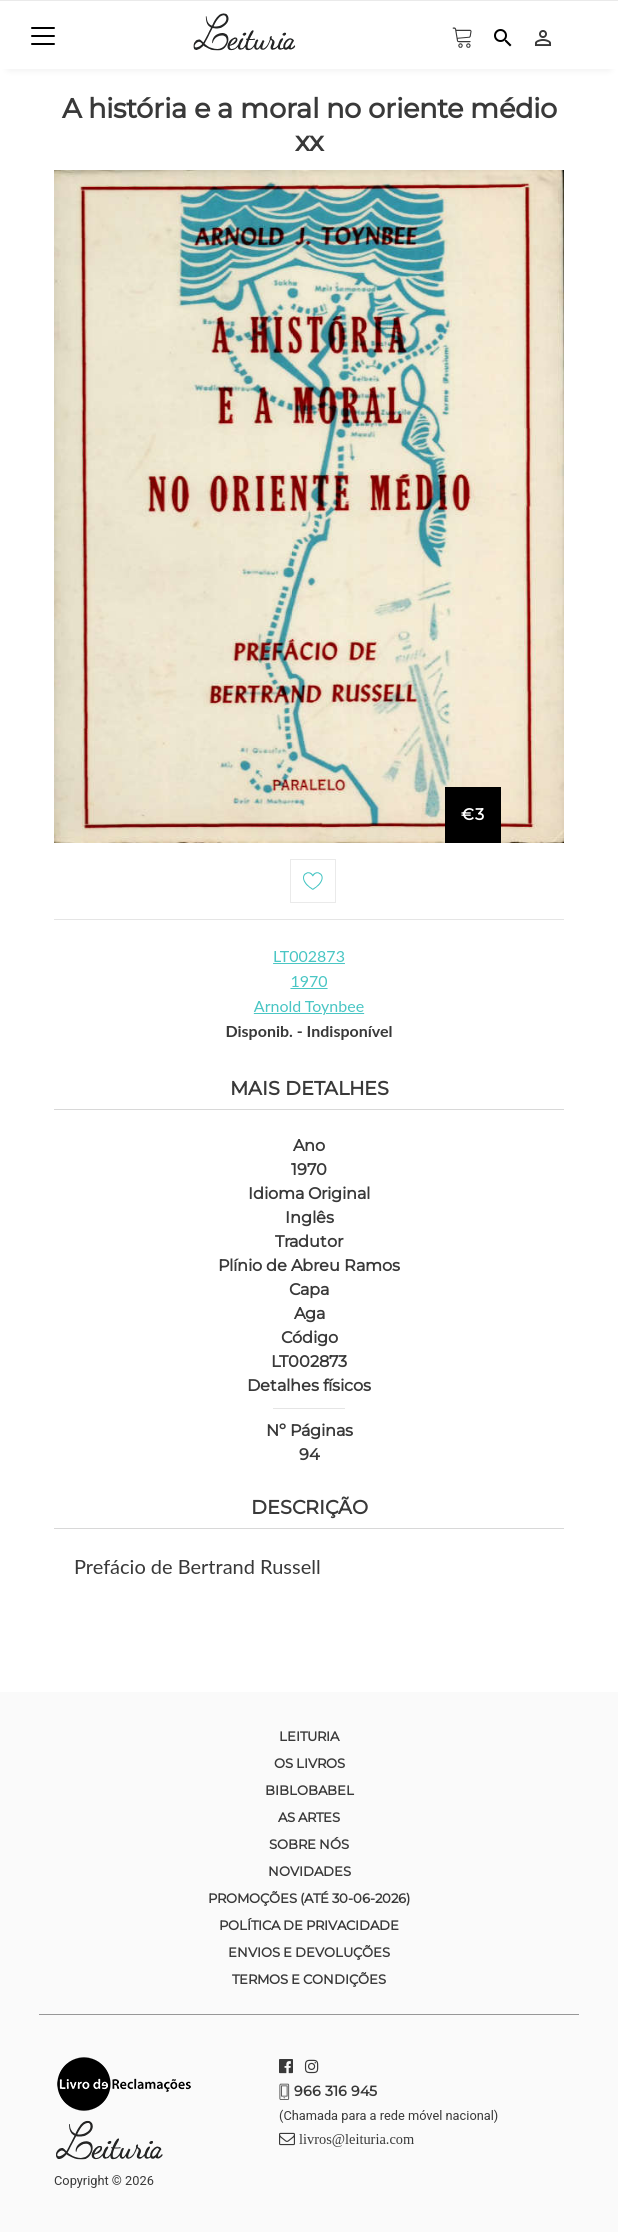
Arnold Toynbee (309, 1005)
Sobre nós (309, 1844)
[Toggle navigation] (43, 36)
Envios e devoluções (309, 1952)
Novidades (309, 1871)
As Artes (309, 1817)
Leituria (309, 1736)
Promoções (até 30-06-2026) (309, 1898)
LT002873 (309, 955)
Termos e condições (309, 1979)
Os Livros (309, 1763)
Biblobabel (309, 1790)
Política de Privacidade (309, 1925)
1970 (308, 980)
